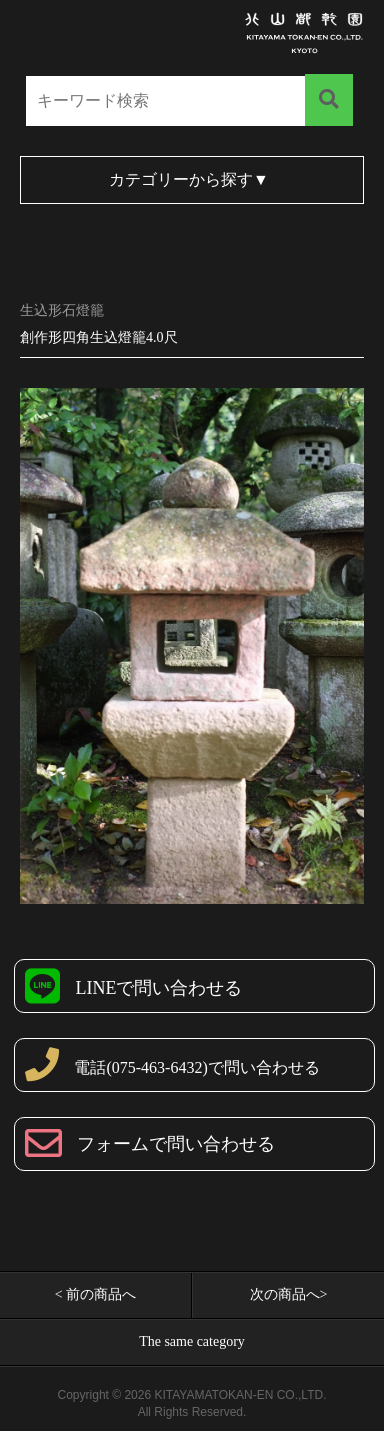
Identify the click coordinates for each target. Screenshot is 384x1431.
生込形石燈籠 (62, 310)
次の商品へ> (289, 1294)
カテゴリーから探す (189, 179)
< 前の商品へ (95, 1294)
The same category (192, 1341)
